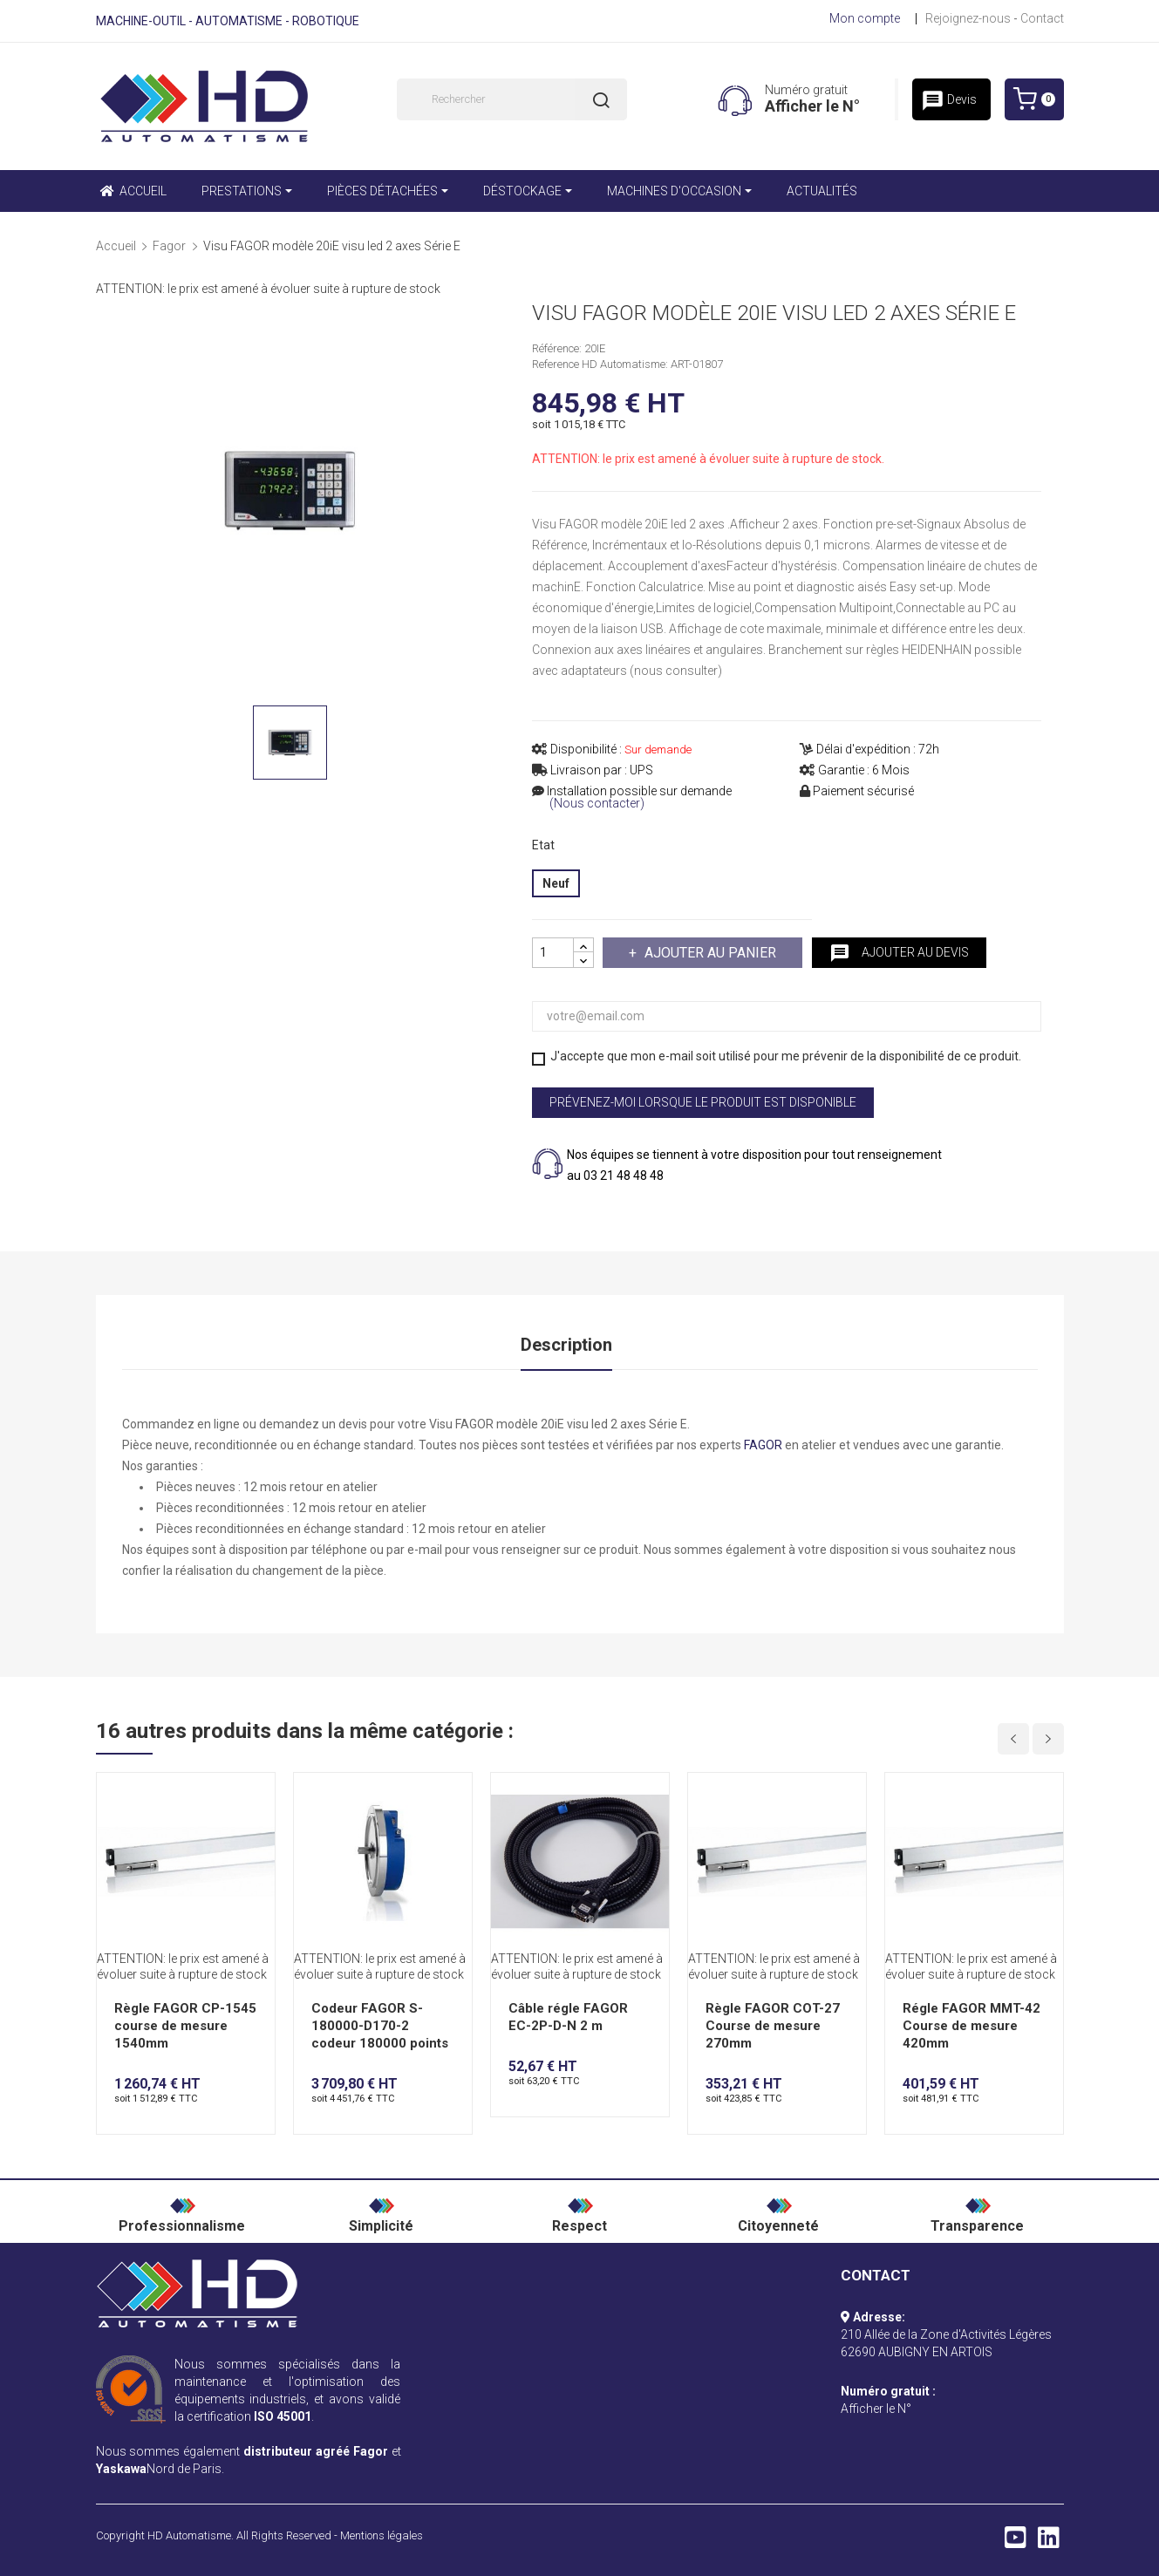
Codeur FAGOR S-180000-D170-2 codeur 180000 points (379, 2025)
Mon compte (864, 18)
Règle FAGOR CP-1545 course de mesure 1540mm (185, 2025)
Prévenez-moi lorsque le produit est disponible (702, 1102)
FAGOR (763, 1445)
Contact (1042, 18)
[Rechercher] (512, 99)
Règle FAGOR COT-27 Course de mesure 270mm (773, 2025)
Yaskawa (121, 2469)
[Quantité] (553, 952)
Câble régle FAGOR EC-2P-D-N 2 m (568, 2017)
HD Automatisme (189, 2535)
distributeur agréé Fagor (315, 2451)
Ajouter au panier (708, 952)
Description (566, 1344)
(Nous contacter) (596, 803)
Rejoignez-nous (968, 18)
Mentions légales (381, 2535)
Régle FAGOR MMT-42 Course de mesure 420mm (971, 2025)
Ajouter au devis (899, 953)
